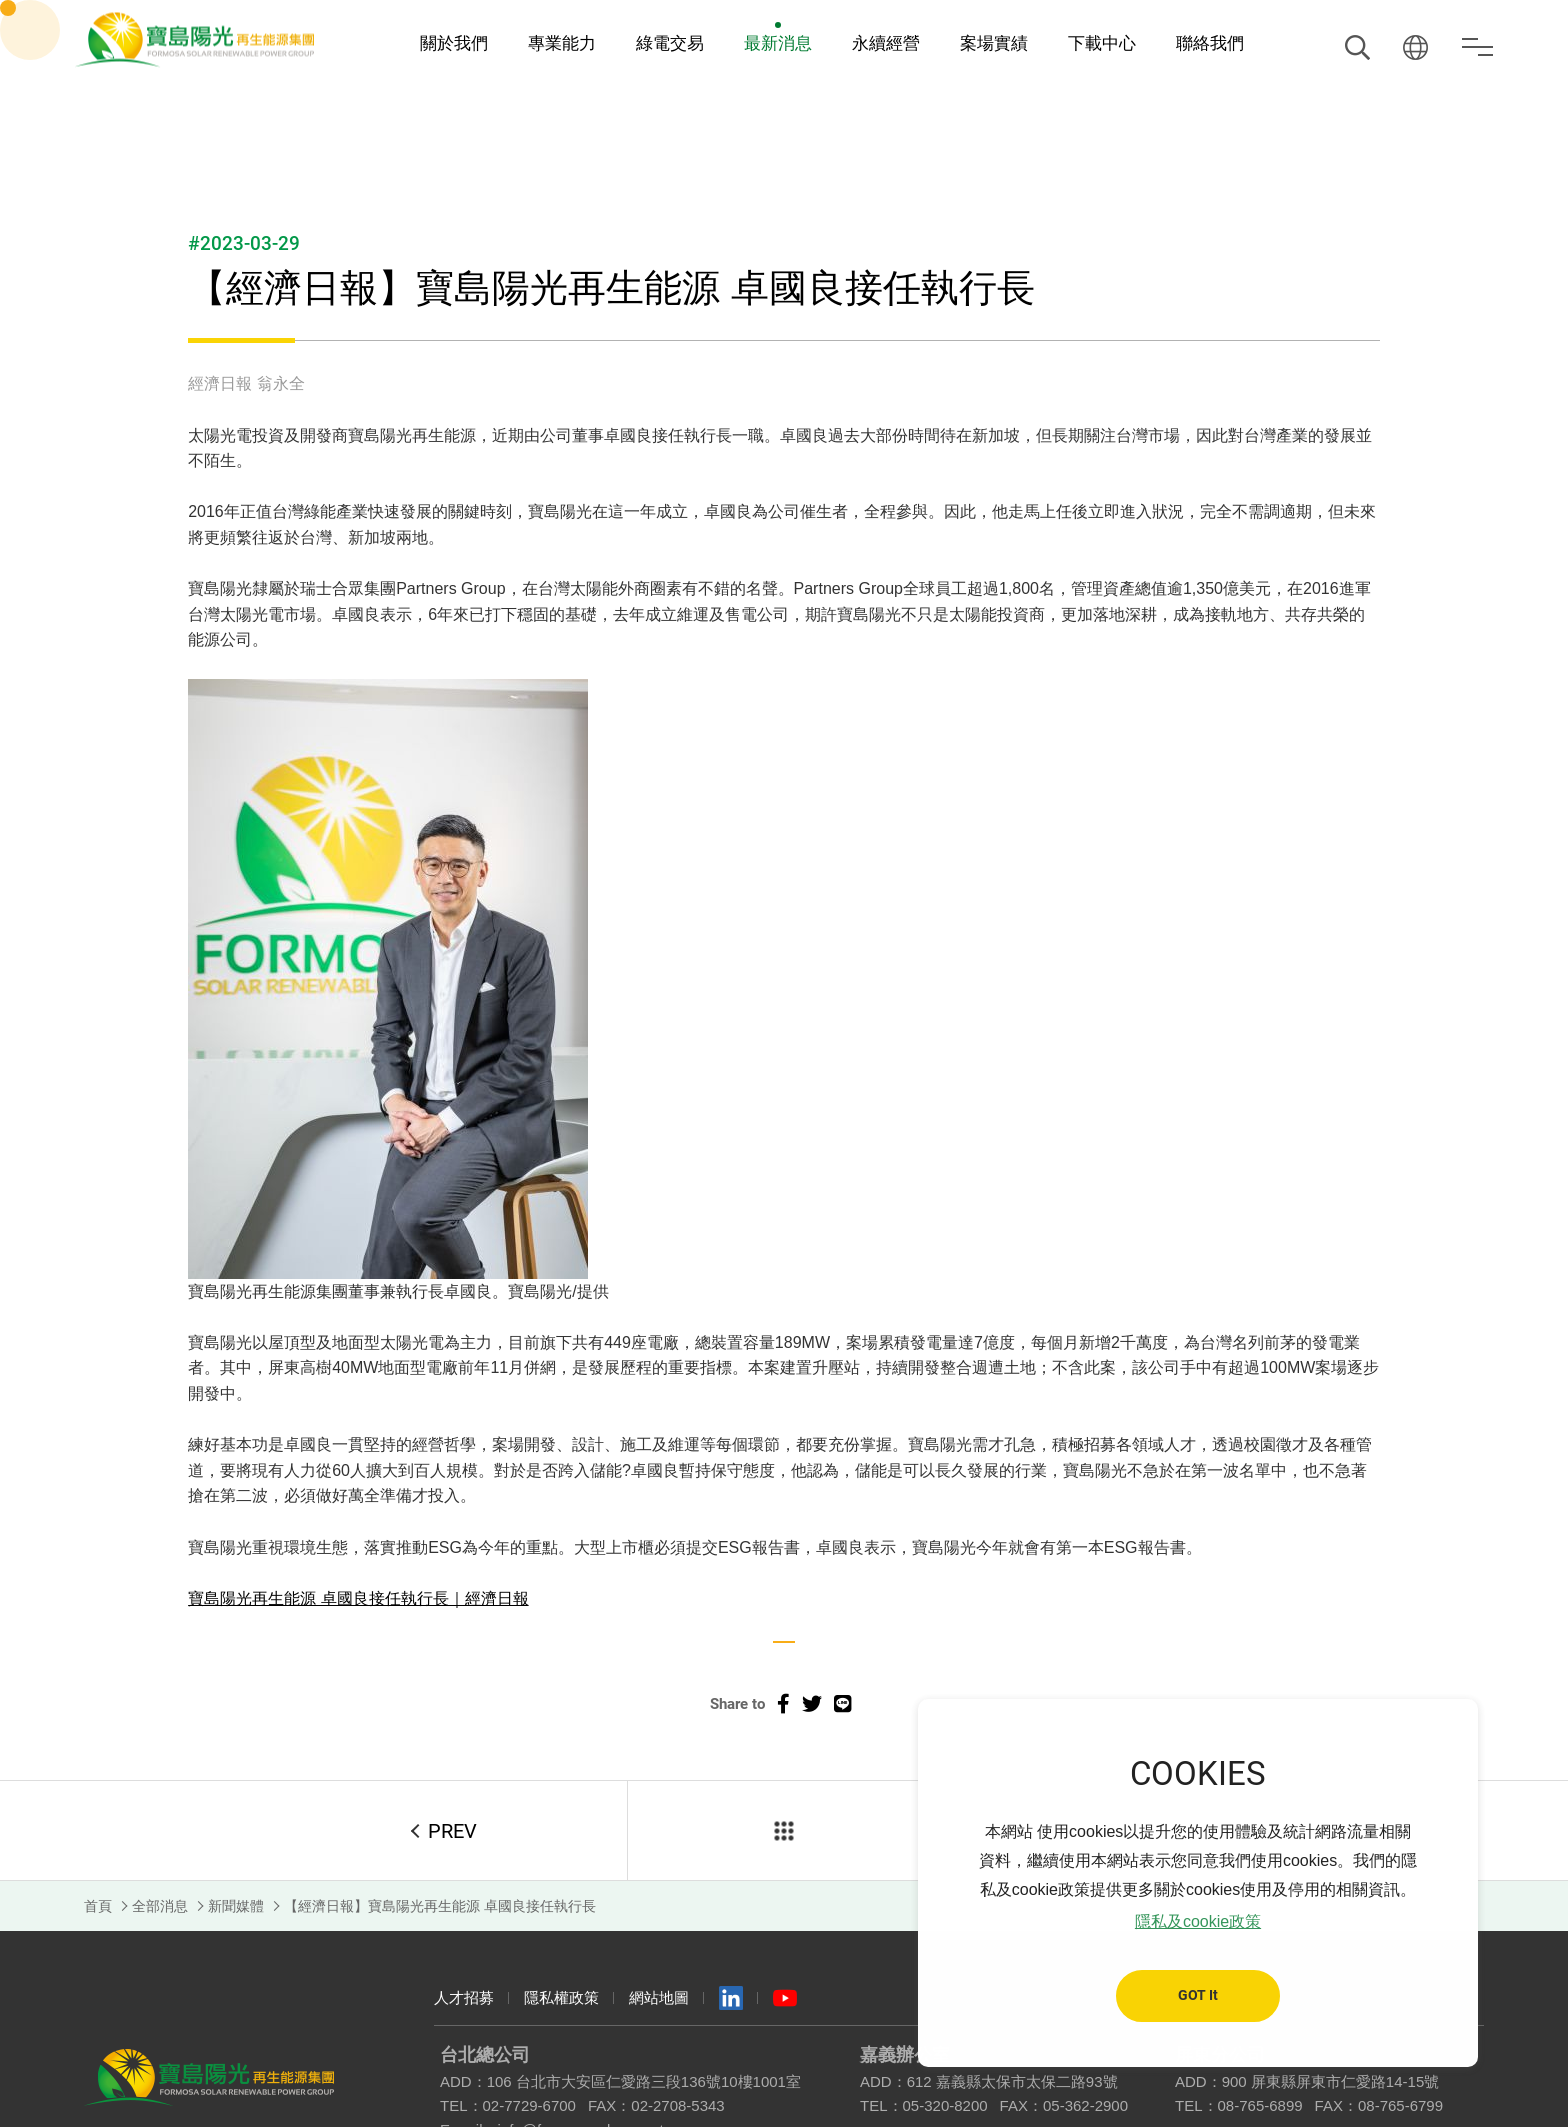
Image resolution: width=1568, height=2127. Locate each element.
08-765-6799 (1400, 2105)
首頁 (98, 1906)
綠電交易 (670, 43)
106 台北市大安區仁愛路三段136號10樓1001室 (644, 2081)
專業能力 (562, 43)
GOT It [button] (1198, 1995)
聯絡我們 (1210, 43)
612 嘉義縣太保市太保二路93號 (1012, 2081)
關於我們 (454, 43)
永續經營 (886, 43)
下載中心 (1102, 43)
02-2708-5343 (677, 2105)
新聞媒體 (236, 1906)
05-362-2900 (1085, 2105)
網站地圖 (659, 1997)
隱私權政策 (561, 1997)
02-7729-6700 (529, 2105)
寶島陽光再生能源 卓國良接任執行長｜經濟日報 (358, 1598)
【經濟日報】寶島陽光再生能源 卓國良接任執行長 (440, 1906)
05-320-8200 (945, 2105)
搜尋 (1357, 47)
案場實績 (994, 43)
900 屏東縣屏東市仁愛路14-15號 (1331, 2081)
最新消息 (778, 43)
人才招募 (464, 1997)
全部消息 (160, 1906)
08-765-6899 (1260, 2105)
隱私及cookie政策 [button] (1198, 1921)
